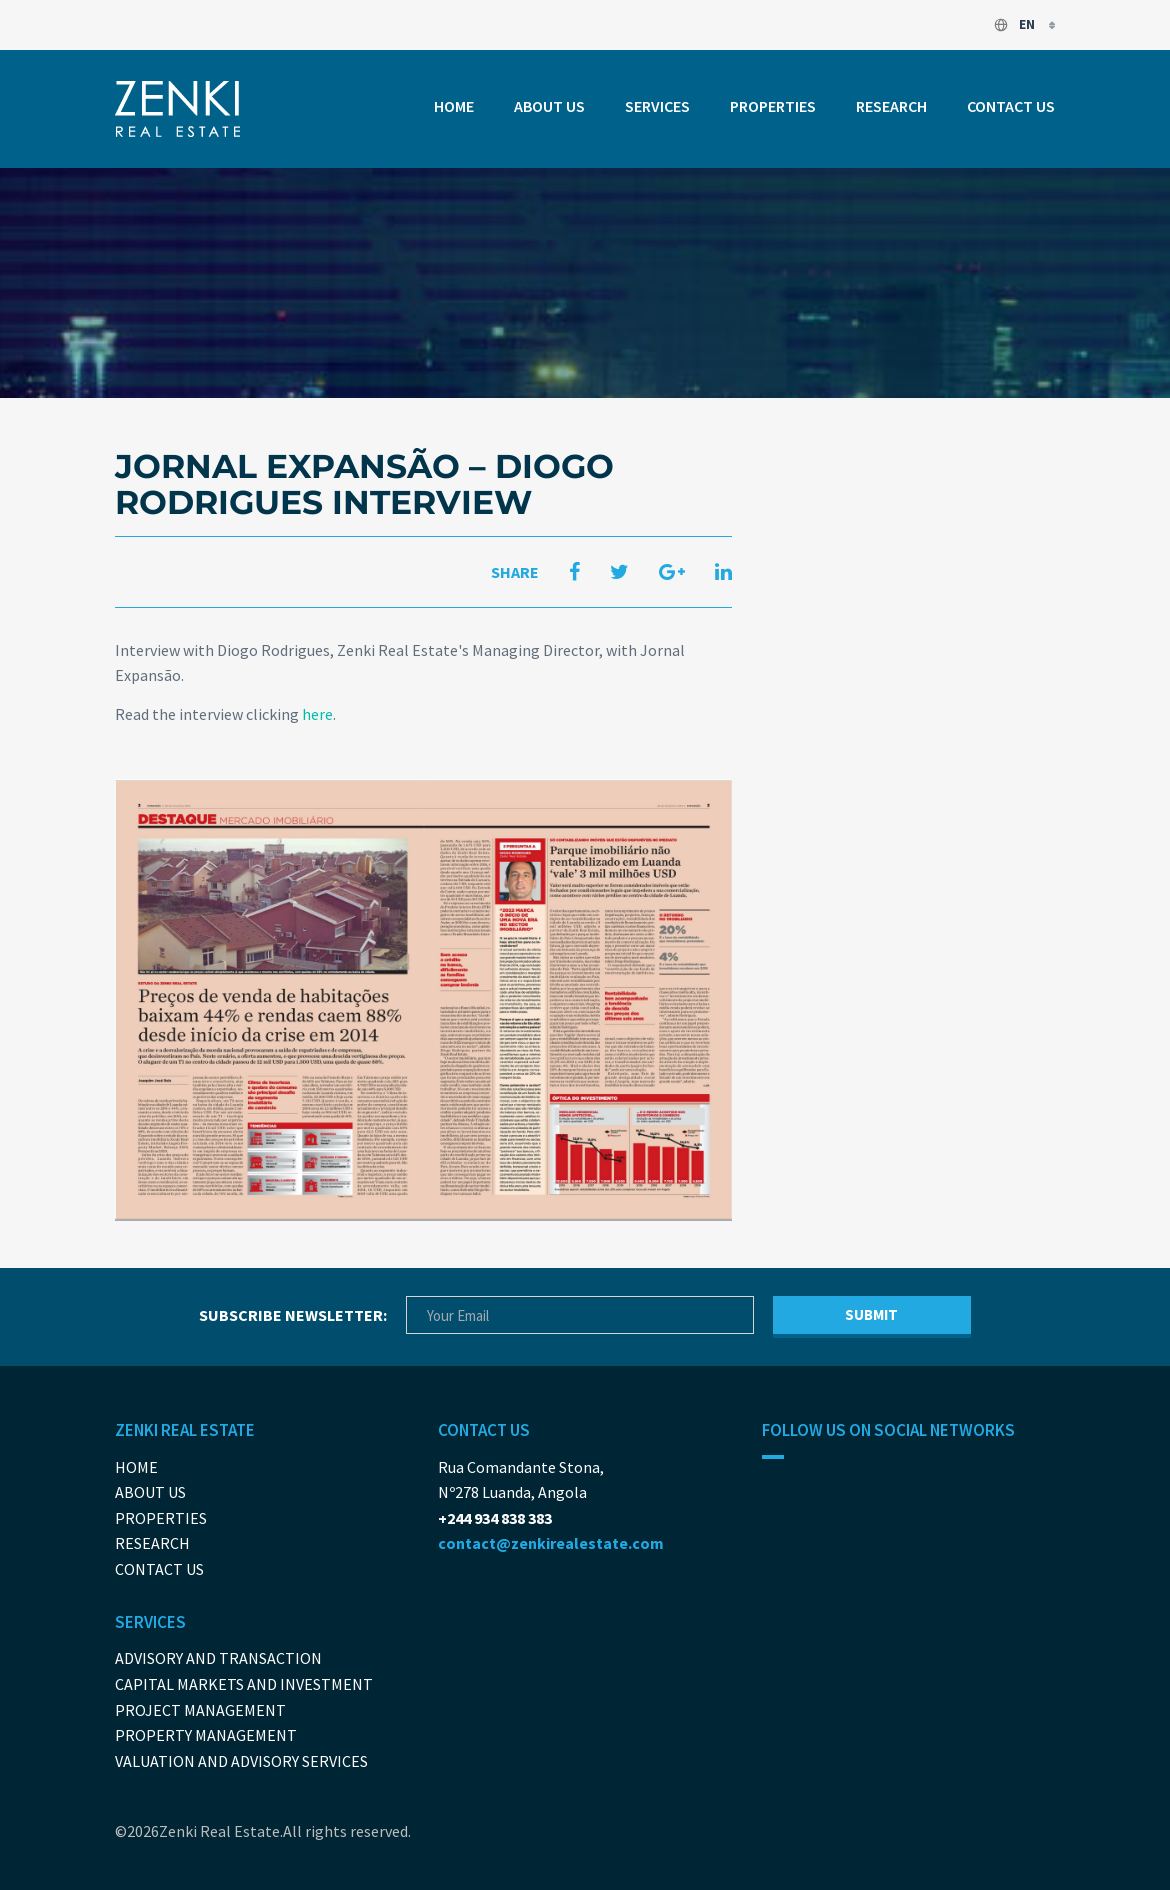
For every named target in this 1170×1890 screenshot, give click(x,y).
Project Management (200, 1710)
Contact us (1011, 106)
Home (454, 106)
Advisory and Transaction (218, 1658)
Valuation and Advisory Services (241, 1761)
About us (549, 106)
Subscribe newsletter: (293, 1315)
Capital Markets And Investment (244, 1684)
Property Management (206, 1735)
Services (657, 106)
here (317, 714)
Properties (773, 106)
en (1015, 24)
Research (891, 106)
